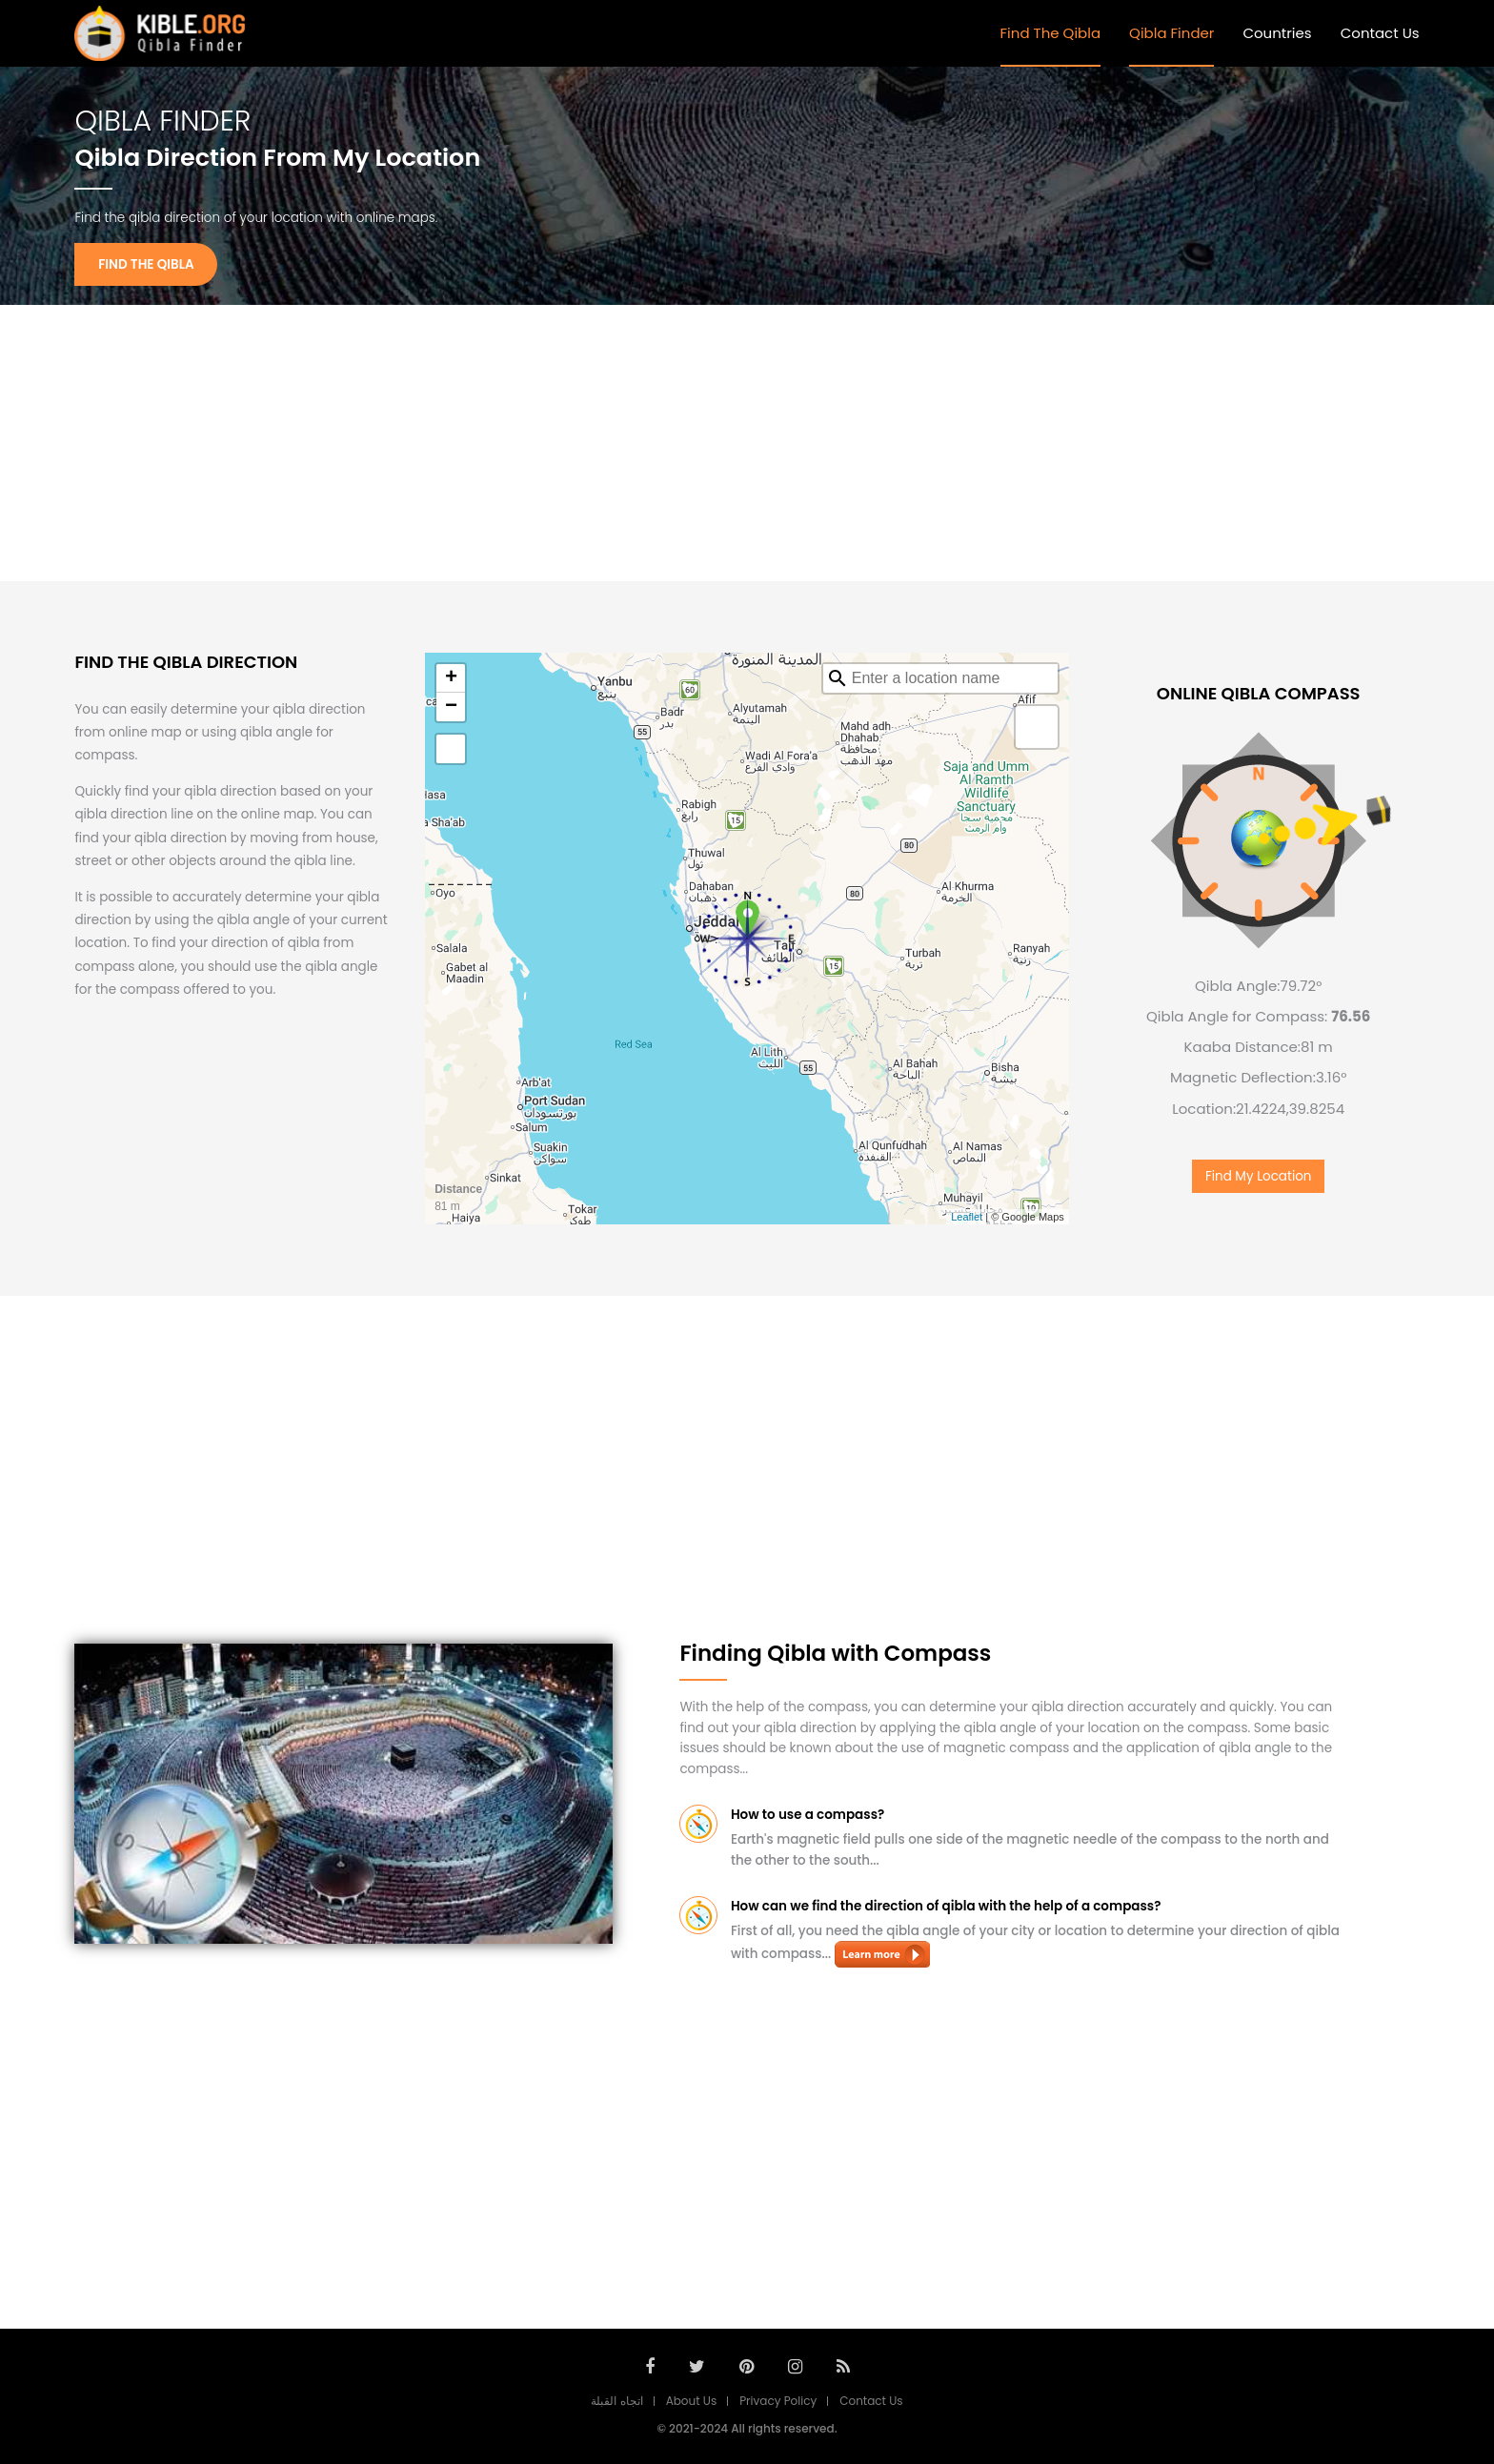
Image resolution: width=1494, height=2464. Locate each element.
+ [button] (451, 678)
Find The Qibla (1050, 33)
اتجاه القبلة (616, 2401)
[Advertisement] (747, 443)
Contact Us (1380, 33)
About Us (691, 2401)
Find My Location (1258, 1176)
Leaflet (966, 1216)
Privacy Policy (778, 2401)
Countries (1276, 33)
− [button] (451, 707)
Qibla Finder (1171, 33)
